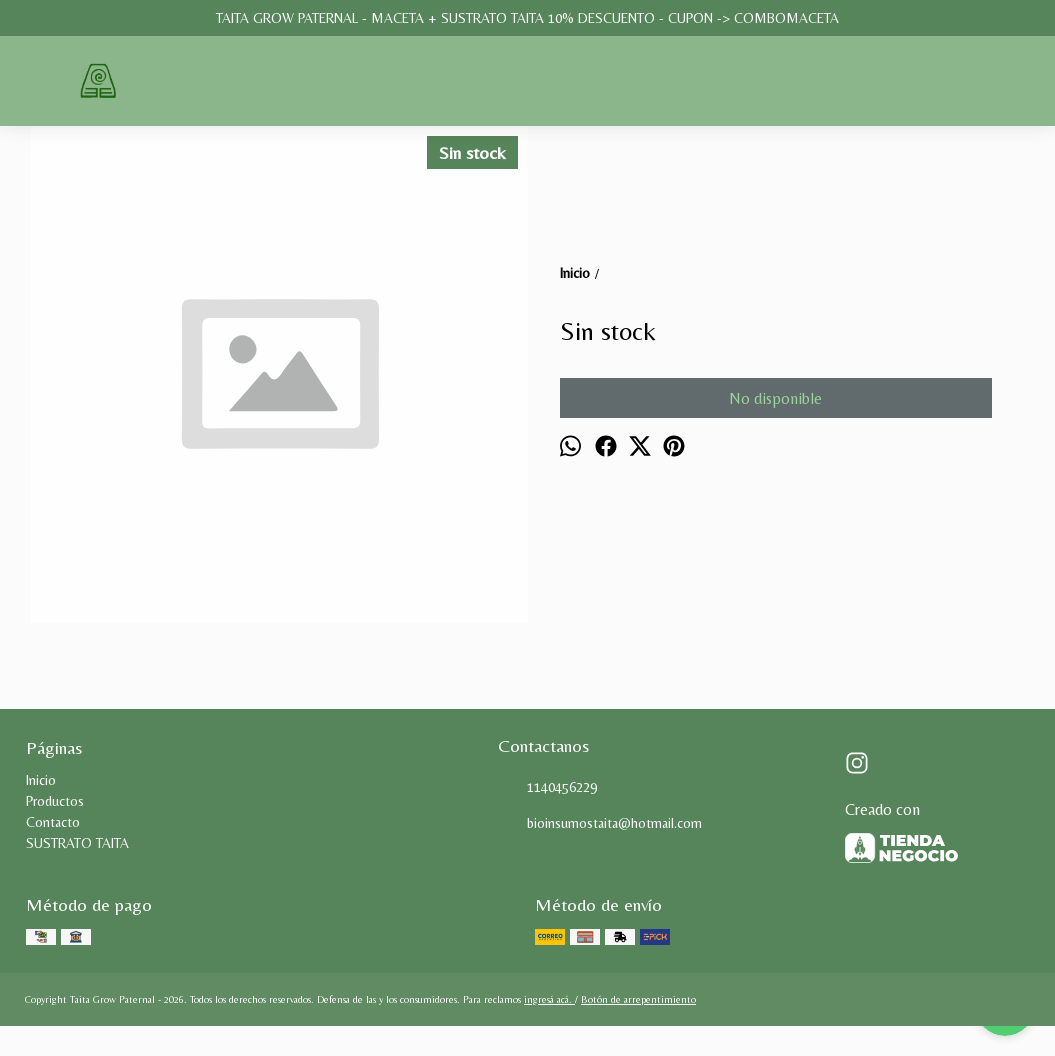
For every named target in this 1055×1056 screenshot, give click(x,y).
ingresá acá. (549, 999)
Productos (55, 801)
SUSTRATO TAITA (77, 843)
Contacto (53, 822)
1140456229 (547, 788)
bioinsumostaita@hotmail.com (600, 824)
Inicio (41, 780)
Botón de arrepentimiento (638, 999)
